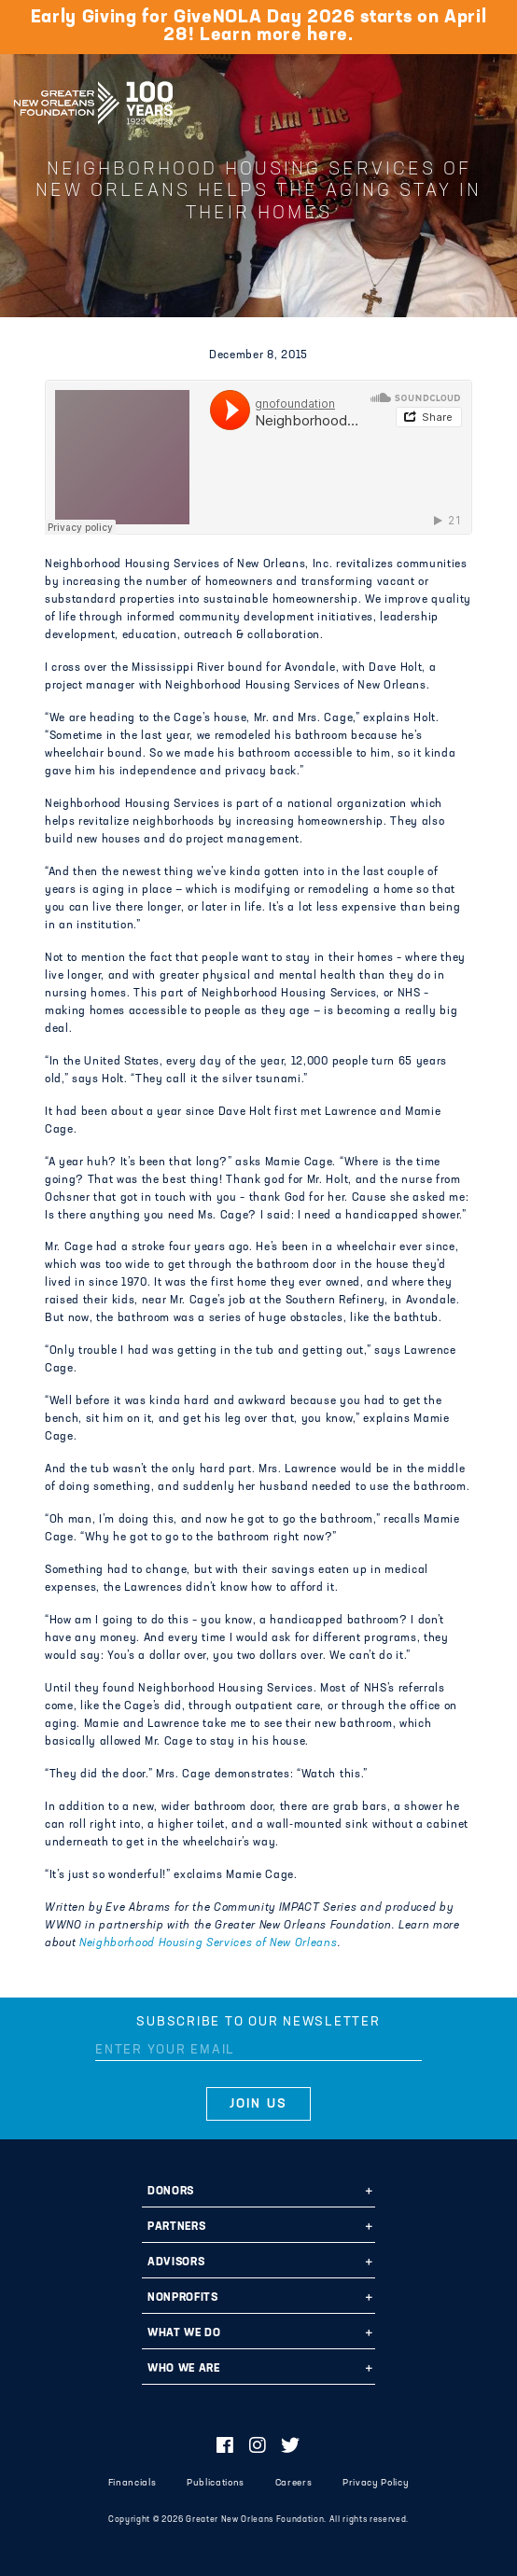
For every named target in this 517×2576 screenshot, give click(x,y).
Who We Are (183, 2368)
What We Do (184, 2333)
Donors (170, 2191)
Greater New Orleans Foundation (93, 97)
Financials (132, 2483)
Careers (294, 2483)
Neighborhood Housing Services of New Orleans (208, 1943)
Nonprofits (182, 2298)
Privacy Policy (375, 2483)
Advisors (175, 2262)
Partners (176, 2227)
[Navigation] (487, 100)
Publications (216, 2483)
